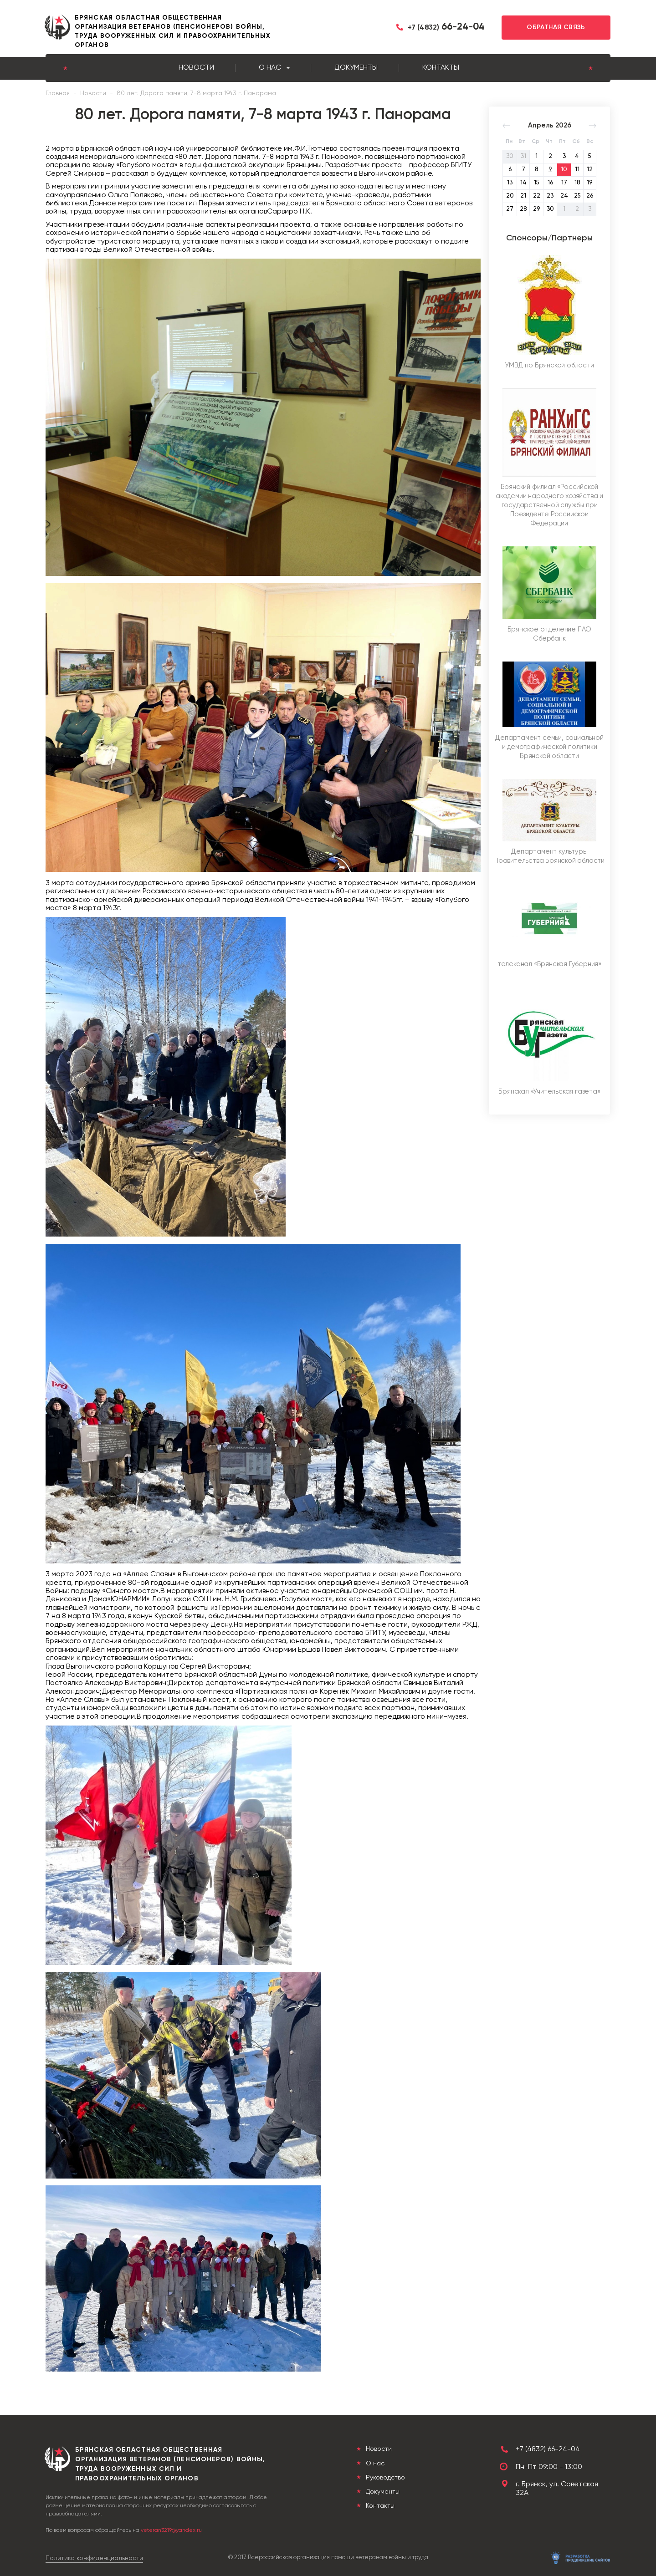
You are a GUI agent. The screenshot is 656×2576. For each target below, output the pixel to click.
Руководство (384, 2477)
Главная (58, 93)
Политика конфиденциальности (94, 2558)
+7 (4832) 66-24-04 (548, 2449)
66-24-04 (446, 27)
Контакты (440, 67)
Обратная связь (556, 27)
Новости (196, 67)
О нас (270, 67)
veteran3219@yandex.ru (171, 2530)
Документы (356, 67)
